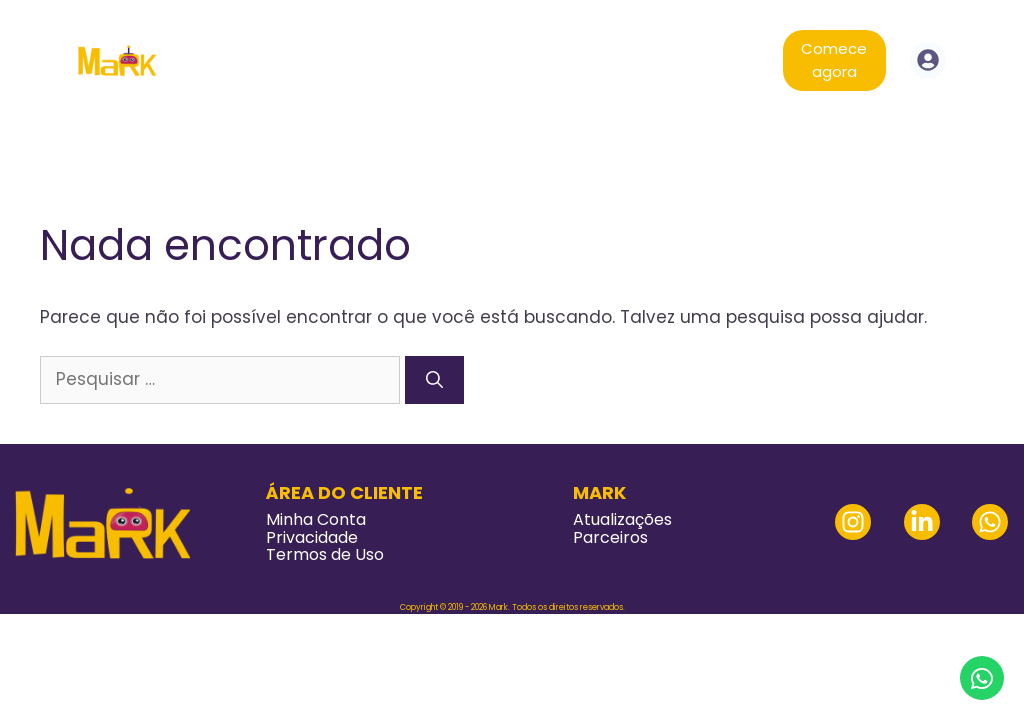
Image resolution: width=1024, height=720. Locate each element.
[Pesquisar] (434, 380)
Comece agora (834, 60)
